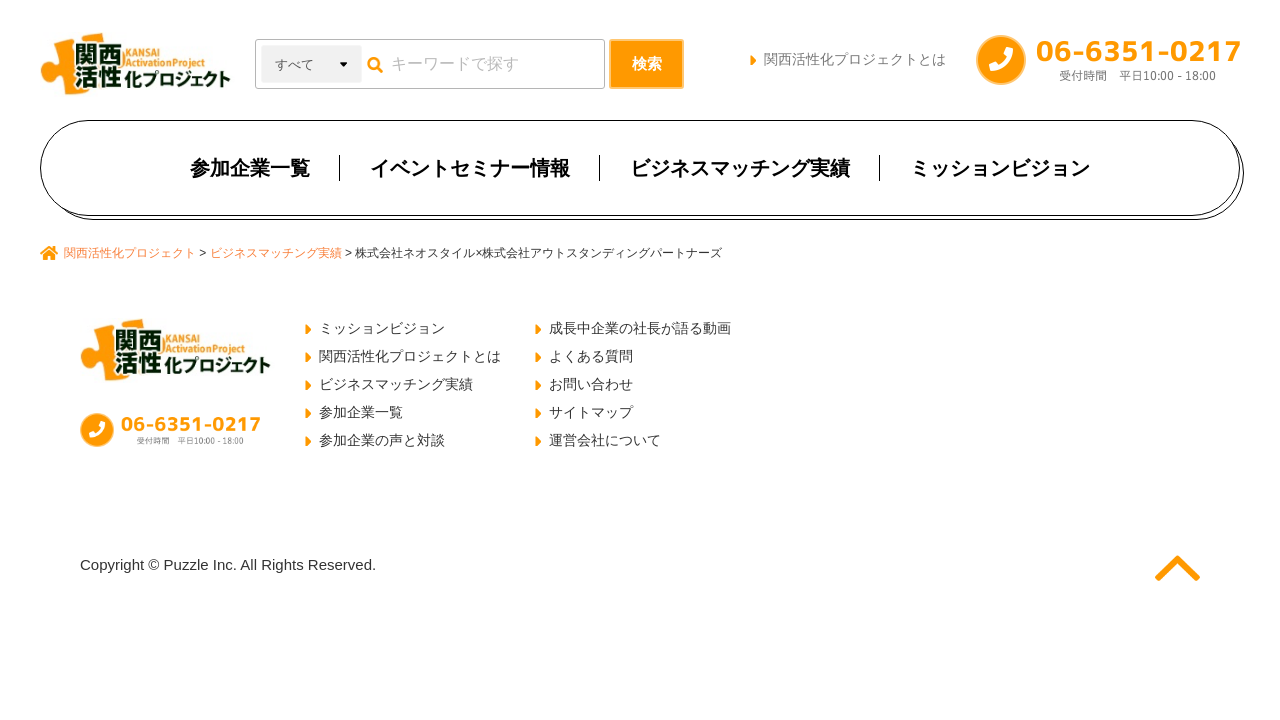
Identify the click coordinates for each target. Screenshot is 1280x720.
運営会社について (605, 440)
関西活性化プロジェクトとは (855, 59)
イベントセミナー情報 (470, 168)
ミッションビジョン (1000, 168)
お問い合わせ (591, 384)
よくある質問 (591, 356)
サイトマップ (591, 412)
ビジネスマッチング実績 (740, 168)
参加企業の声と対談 (382, 440)
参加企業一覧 (250, 168)
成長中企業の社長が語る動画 (640, 328)
